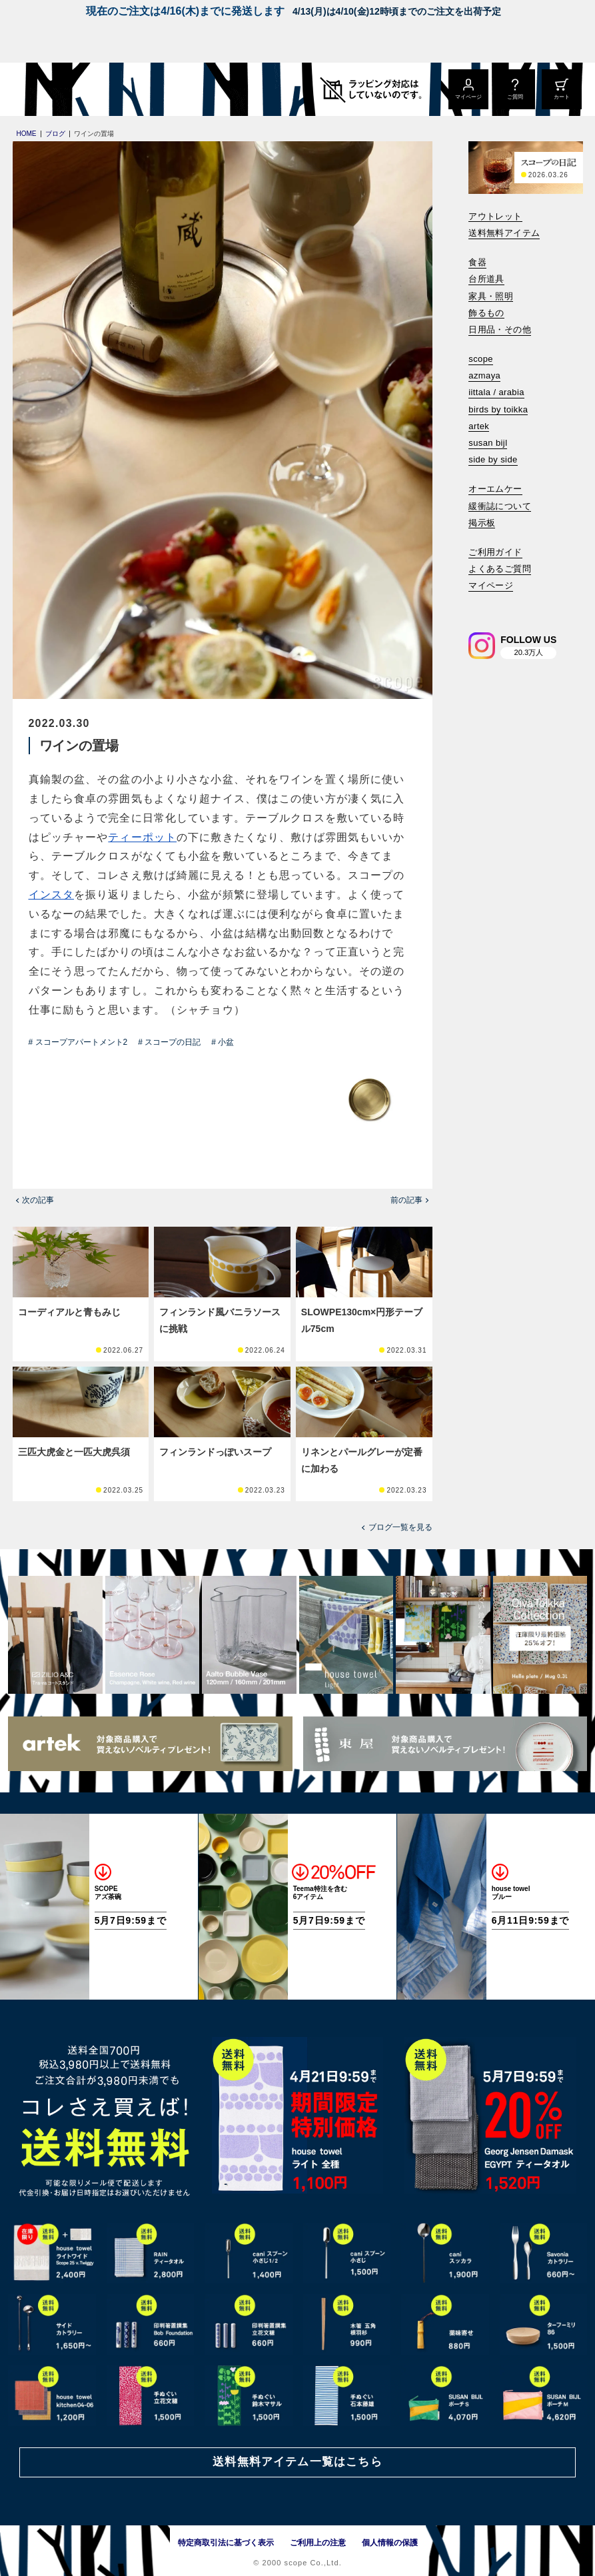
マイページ (490, 585)
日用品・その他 (499, 329)
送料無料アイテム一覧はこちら (297, 2461)
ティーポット (142, 837)
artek (478, 426)
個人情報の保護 (390, 2542)
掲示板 (481, 523)
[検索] (477, 604)
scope (480, 359)
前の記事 (406, 1200)
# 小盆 (222, 1042)
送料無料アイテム (504, 233)
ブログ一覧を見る (400, 1527)
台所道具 (486, 279)
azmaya (484, 375)
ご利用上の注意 (318, 2542)
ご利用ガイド (495, 552)
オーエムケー (495, 489)
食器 (477, 262)
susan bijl (487, 443)
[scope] (111, 89)
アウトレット (495, 216)
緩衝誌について (499, 506)
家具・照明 (490, 296)
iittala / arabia (496, 392)
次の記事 (38, 1200)
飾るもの (486, 313)
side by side (492, 459)
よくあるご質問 (499, 569)
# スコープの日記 (169, 1042)
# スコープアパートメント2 (78, 1042)
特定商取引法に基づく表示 (226, 2542)
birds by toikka (498, 409)
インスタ (51, 894)
